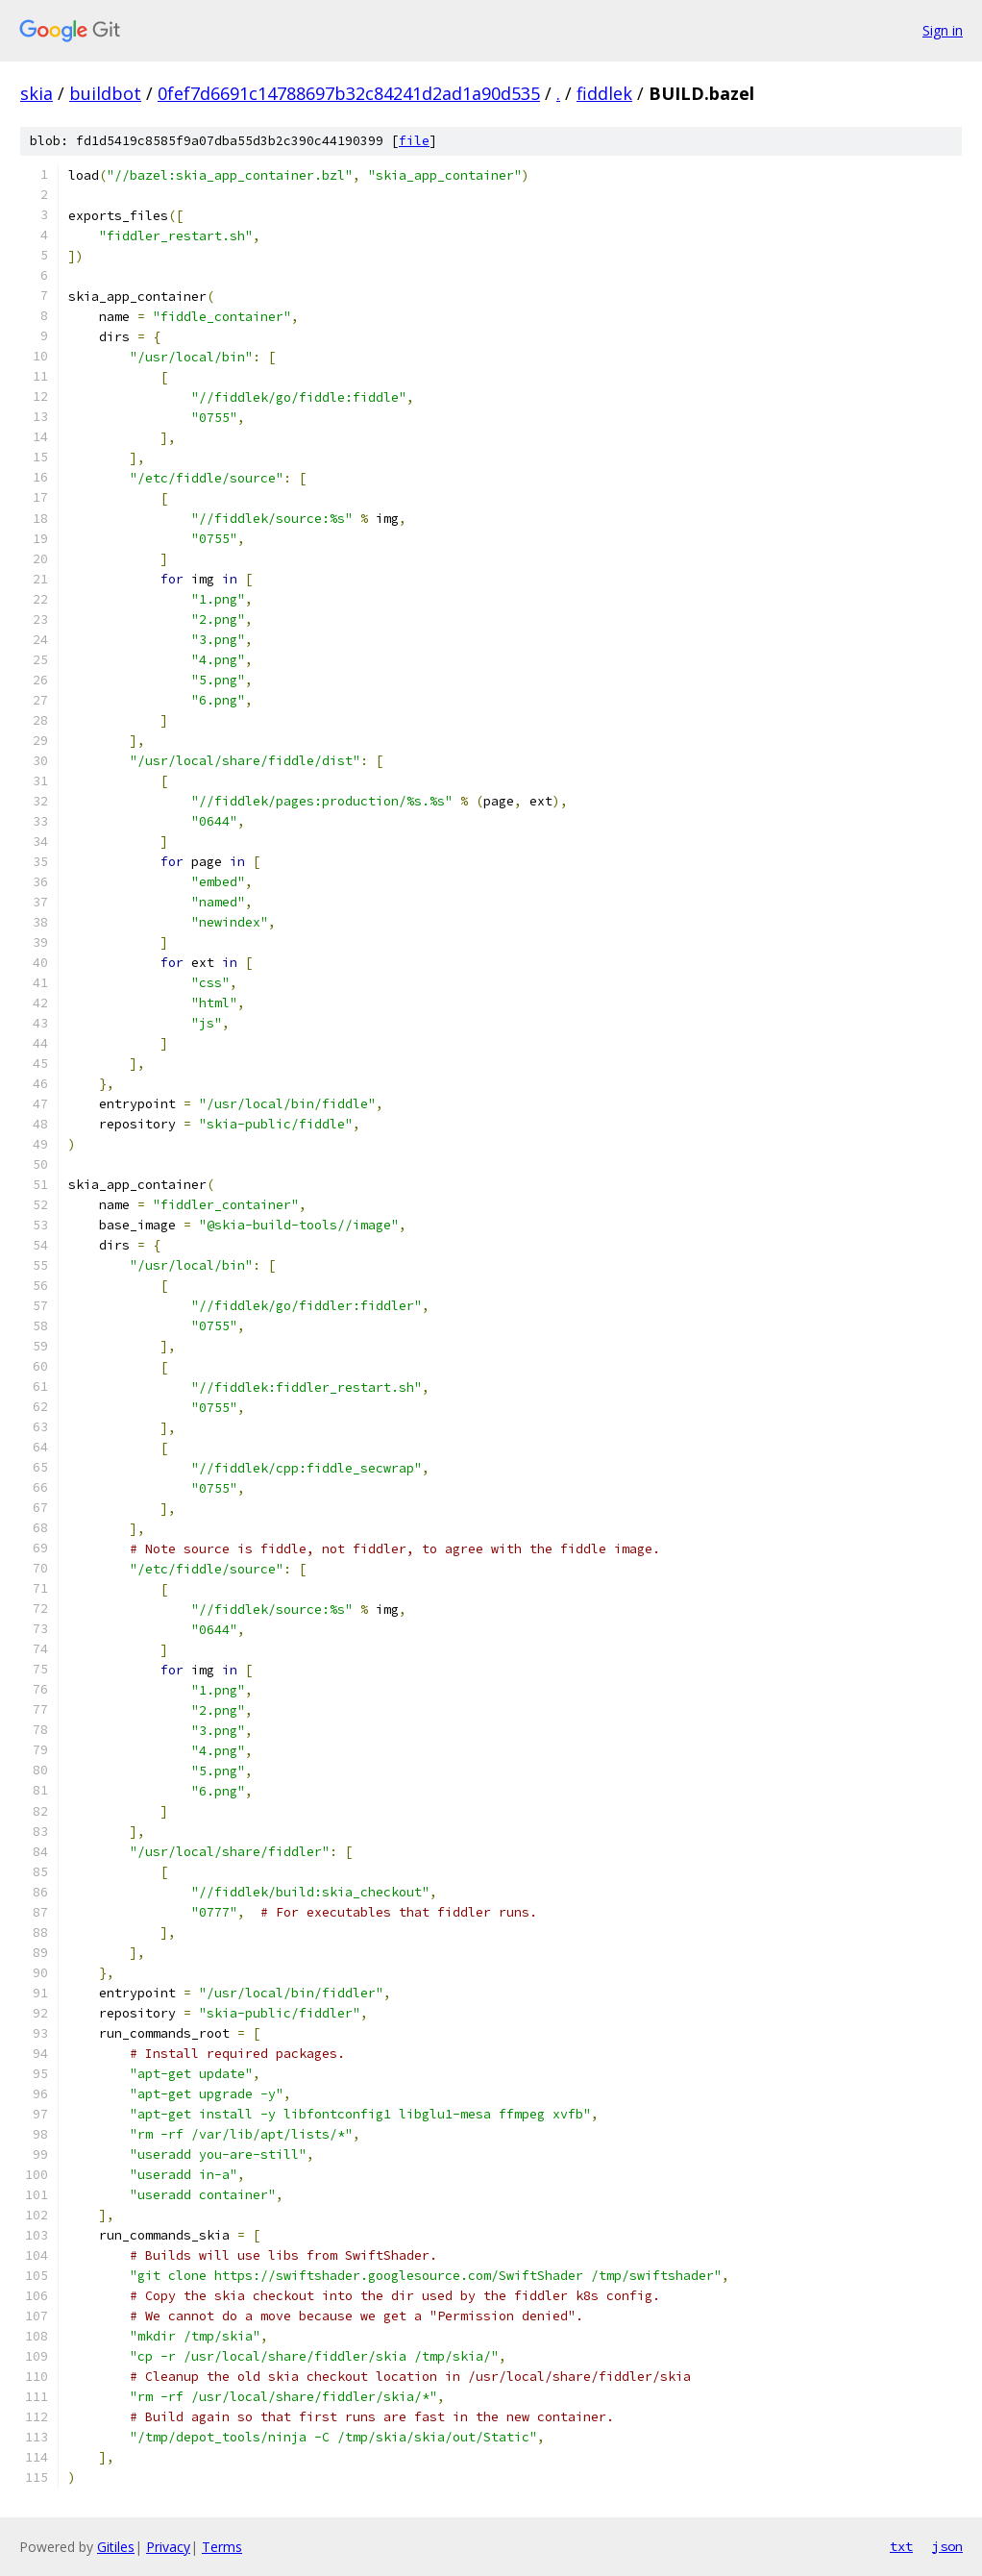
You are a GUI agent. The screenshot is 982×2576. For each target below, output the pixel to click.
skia (36, 93)
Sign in (942, 30)
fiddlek (604, 93)
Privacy (168, 2547)
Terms (222, 2547)
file (414, 141)
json (947, 2546)
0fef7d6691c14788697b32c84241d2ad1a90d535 (349, 93)
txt (901, 2546)
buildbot (105, 93)
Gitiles (116, 2547)
